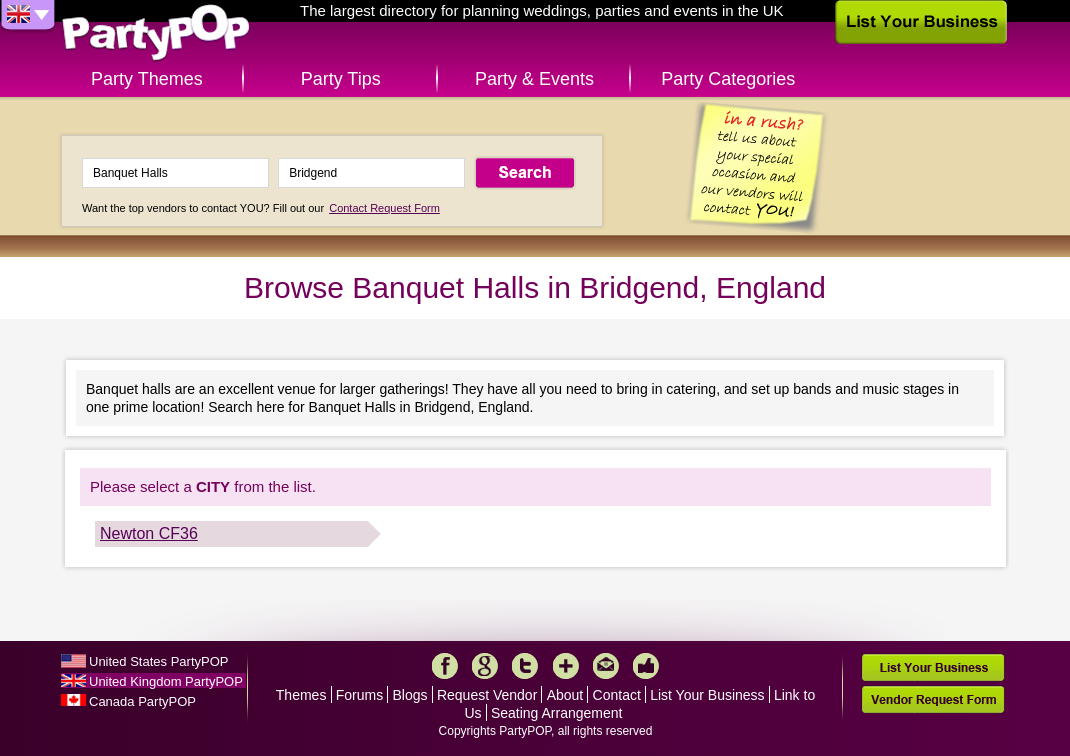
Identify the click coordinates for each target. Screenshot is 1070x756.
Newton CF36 (149, 533)
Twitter (525, 666)
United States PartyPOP (158, 661)
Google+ (485, 666)
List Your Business (707, 695)
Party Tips (341, 79)
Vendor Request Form (933, 699)
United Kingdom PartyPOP (166, 681)
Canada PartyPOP (142, 701)
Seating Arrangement (557, 713)
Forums (359, 695)
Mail (606, 666)
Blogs (410, 695)
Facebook (445, 666)
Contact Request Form (384, 208)
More (566, 666)
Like (646, 666)
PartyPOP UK (156, 33)
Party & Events (534, 79)
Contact (617, 695)
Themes (301, 695)
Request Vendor (487, 695)
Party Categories (728, 79)
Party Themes (147, 79)
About (565, 695)
